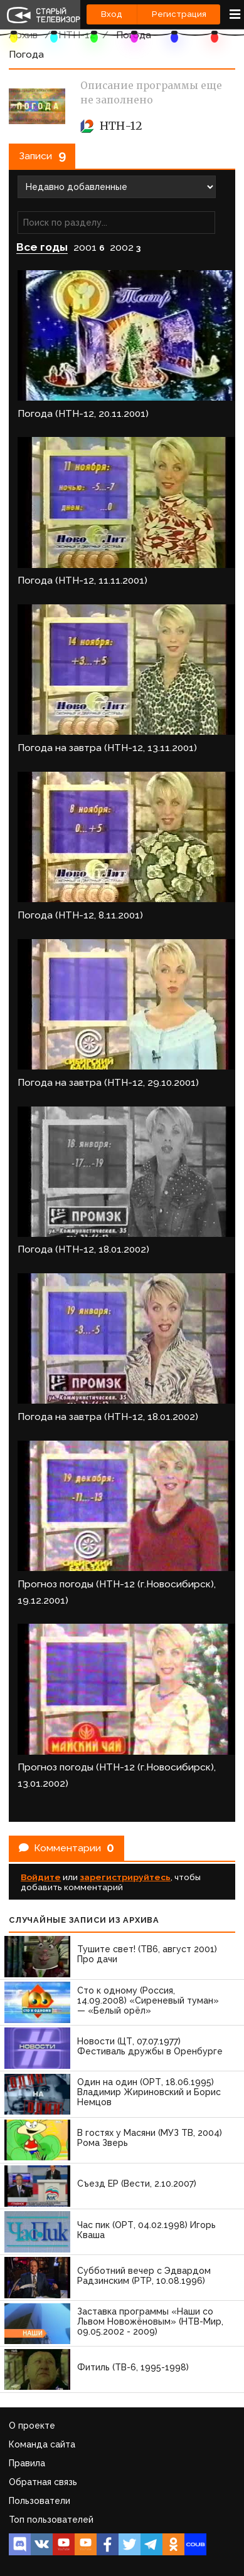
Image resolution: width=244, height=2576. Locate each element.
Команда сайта (42, 2444)
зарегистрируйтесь (125, 1877)
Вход (111, 14)
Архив (23, 35)
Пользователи (39, 2501)
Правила (27, 2463)
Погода (133, 35)
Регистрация (179, 14)
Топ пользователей (51, 2520)
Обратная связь (43, 2482)
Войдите (41, 1877)
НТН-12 (76, 35)
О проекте (32, 2426)
